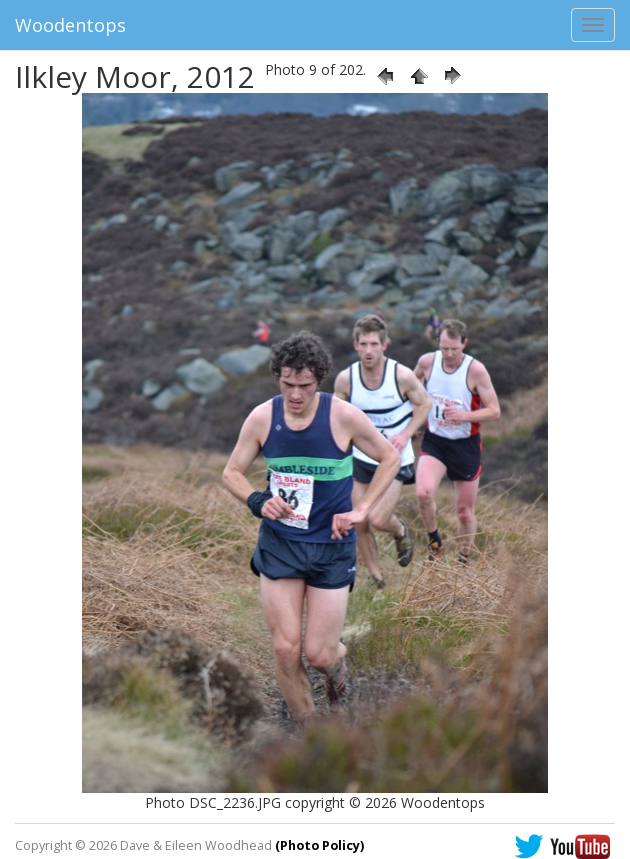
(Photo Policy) (319, 845)
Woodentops (70, 25)
